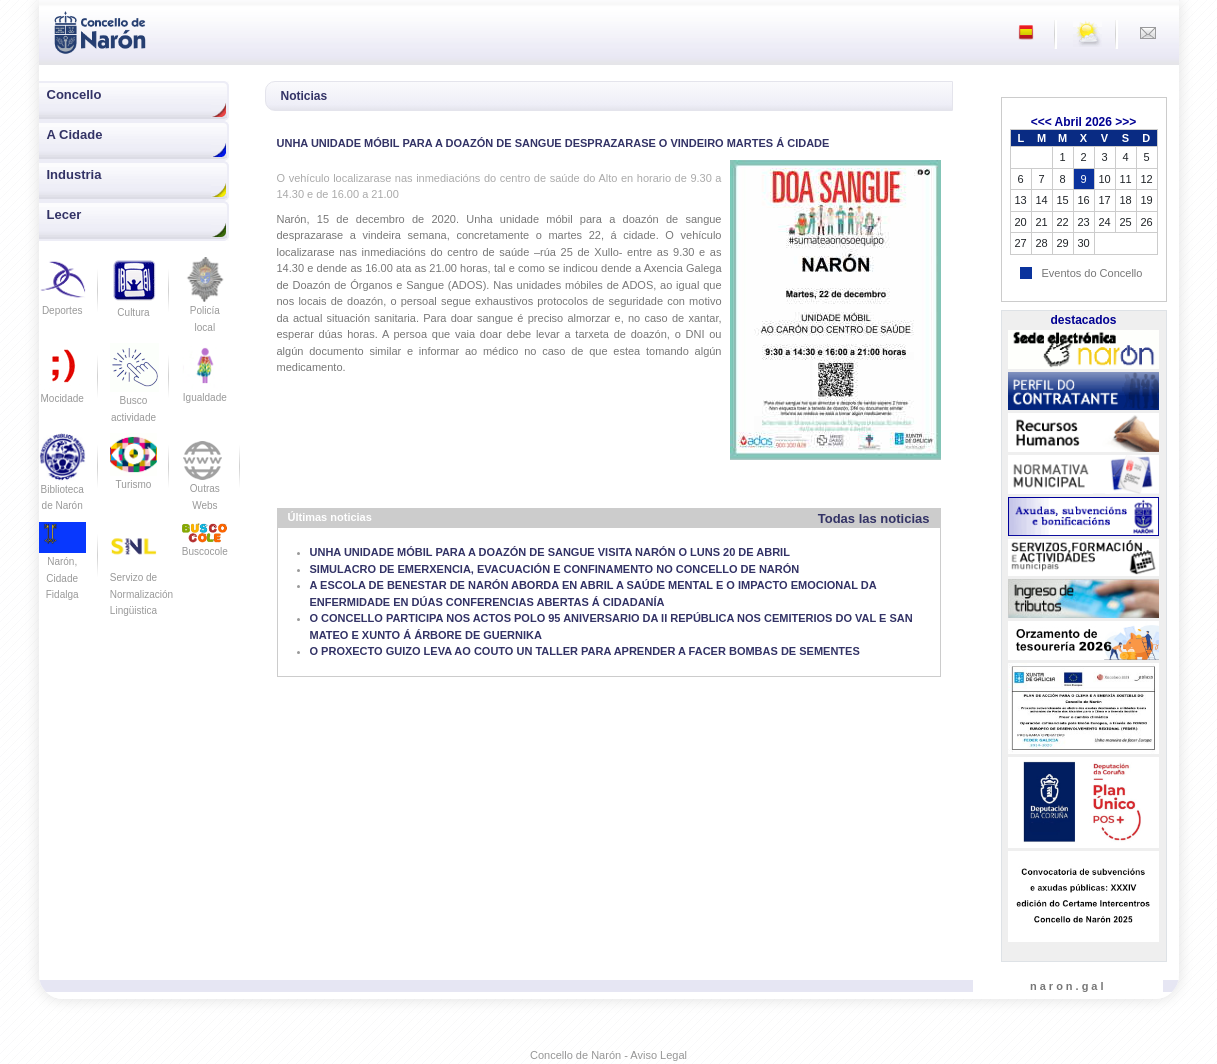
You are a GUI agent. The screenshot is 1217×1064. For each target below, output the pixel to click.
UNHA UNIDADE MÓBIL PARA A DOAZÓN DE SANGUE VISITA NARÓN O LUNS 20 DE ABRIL (550, 552)
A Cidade (75, 134)
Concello (74, 94)
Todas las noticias (874, 518)
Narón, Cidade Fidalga (62, 565)
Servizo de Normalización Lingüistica (141, 577)
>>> (1125, 122)
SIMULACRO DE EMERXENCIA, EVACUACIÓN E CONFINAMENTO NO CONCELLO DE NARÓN (555, 569)
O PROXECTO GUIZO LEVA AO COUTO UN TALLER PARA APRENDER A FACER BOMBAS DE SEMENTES (585, 651)
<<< (1041, 122)
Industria (74, 174)
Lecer (64, 214)
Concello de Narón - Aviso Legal (608, 1055)
